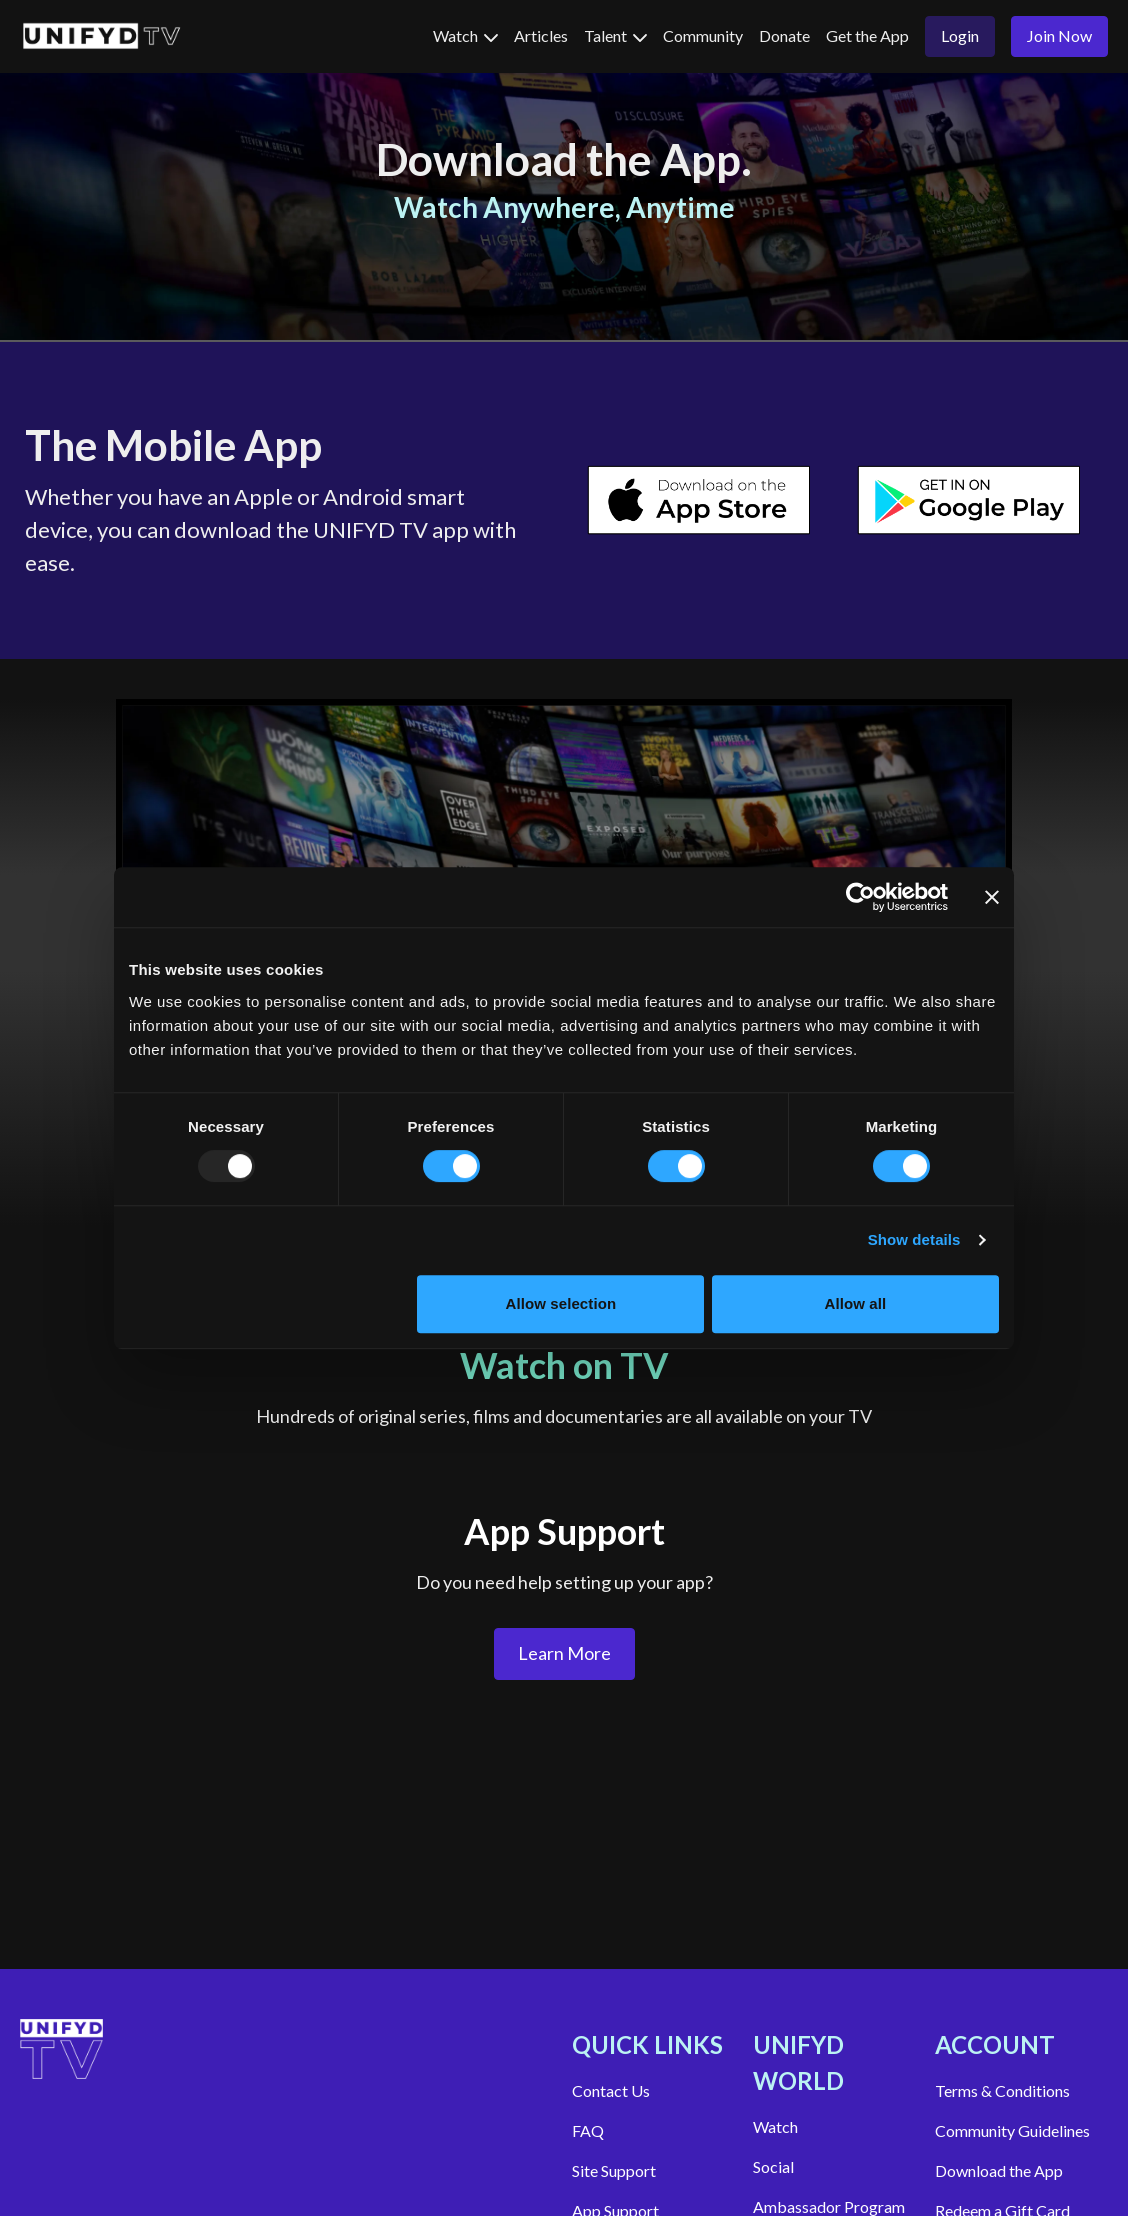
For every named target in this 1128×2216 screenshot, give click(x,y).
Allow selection (561, 1303)
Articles (541, 35)
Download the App (999, 2170)
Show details (914, 1239)
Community (703, 35)
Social (773, 2166)
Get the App (867, 35)
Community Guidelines (1012, 2130)
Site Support (614, 2170)
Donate (784, 35)
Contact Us (611, 2090)
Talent (615, 35)
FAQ (588, 2130)
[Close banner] (992, 897)
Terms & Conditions (1002, 2090)
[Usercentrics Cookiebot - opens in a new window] (860, 897)
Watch (465, 35)
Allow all (856, 1303)
